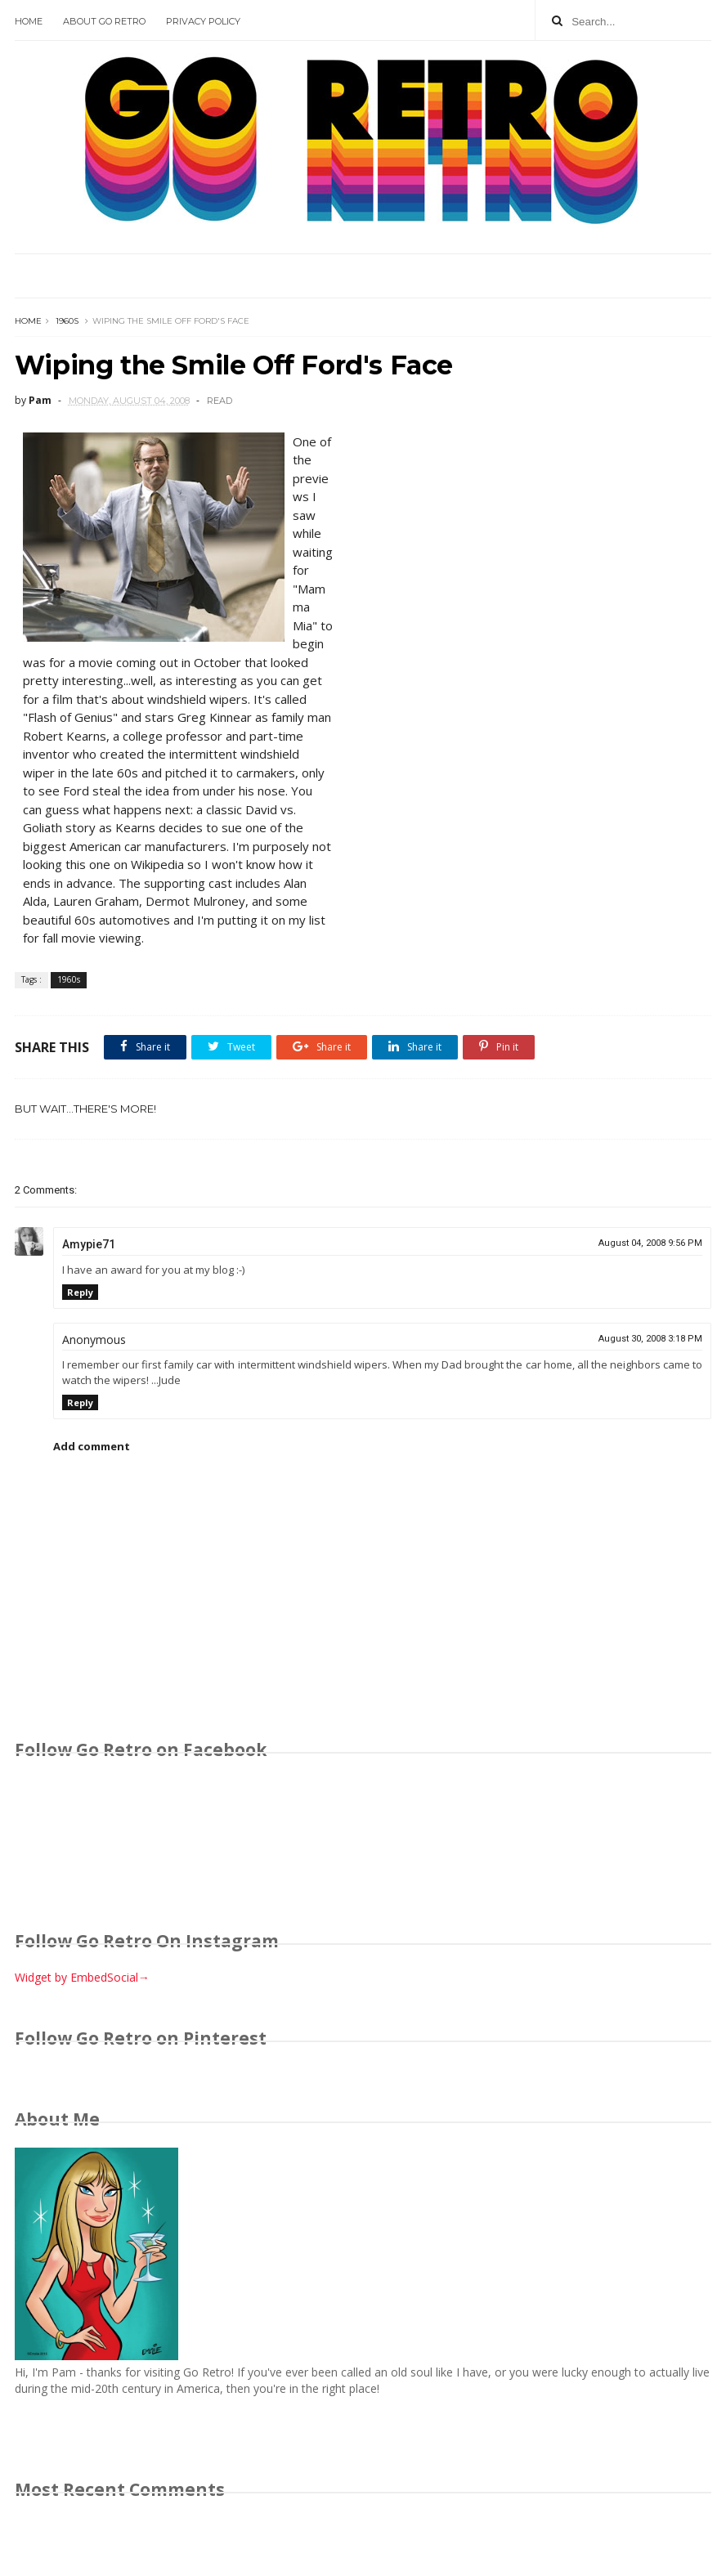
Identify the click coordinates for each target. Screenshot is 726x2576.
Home (29, 21)
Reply (80, 1292)
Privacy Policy (203, 21)
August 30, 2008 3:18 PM (650, 1338)
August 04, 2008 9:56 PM (650, 1243)
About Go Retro (104, 21)
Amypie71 (88, 1244)
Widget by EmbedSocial (82, 1977)
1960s (67, 321)
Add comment (91, 1446)
